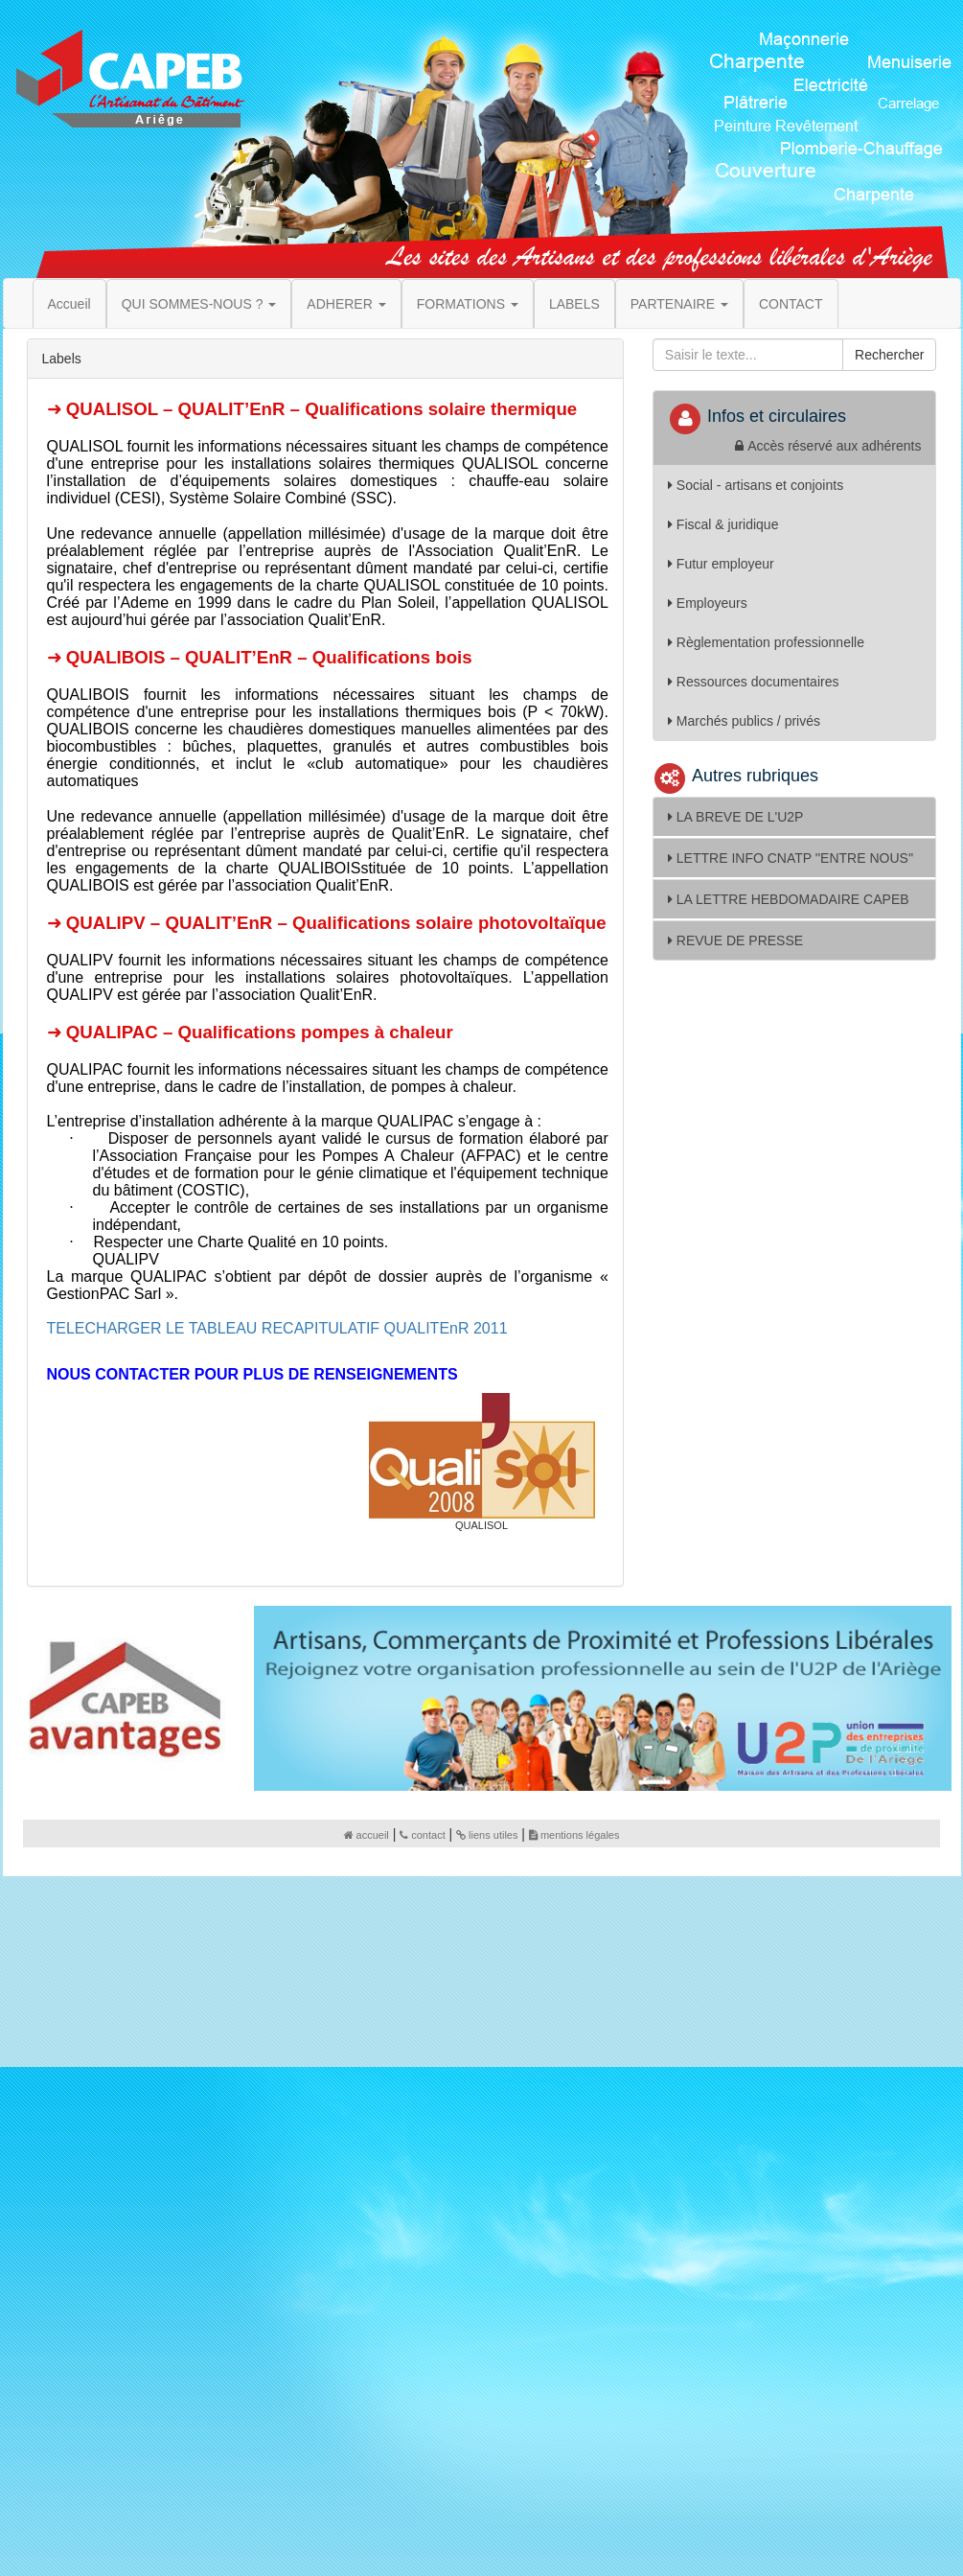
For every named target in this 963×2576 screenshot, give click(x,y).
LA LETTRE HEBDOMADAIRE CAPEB (788, 899)
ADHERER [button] (346, 304)
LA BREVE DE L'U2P (736, 816)
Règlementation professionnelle (766, 642)
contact (422, 1835)
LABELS (574, 304)
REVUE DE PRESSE (735, 940)
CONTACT (791, 304)
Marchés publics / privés (744, 721)
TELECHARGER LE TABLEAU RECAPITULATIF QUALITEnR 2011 (277, 1328)
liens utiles (486, 1835)
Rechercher (889, 354)
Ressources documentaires (753, 681)
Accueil (69, 304)
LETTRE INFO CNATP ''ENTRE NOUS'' (790, 858)
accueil (366, 1835)
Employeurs (707, 603)
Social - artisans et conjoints (755, 485)
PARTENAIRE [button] (679, 304)
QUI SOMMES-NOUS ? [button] (199, 304)
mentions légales (574, 1835)
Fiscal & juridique (723, 524)
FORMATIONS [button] (467, 304)
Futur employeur (721, 563)
